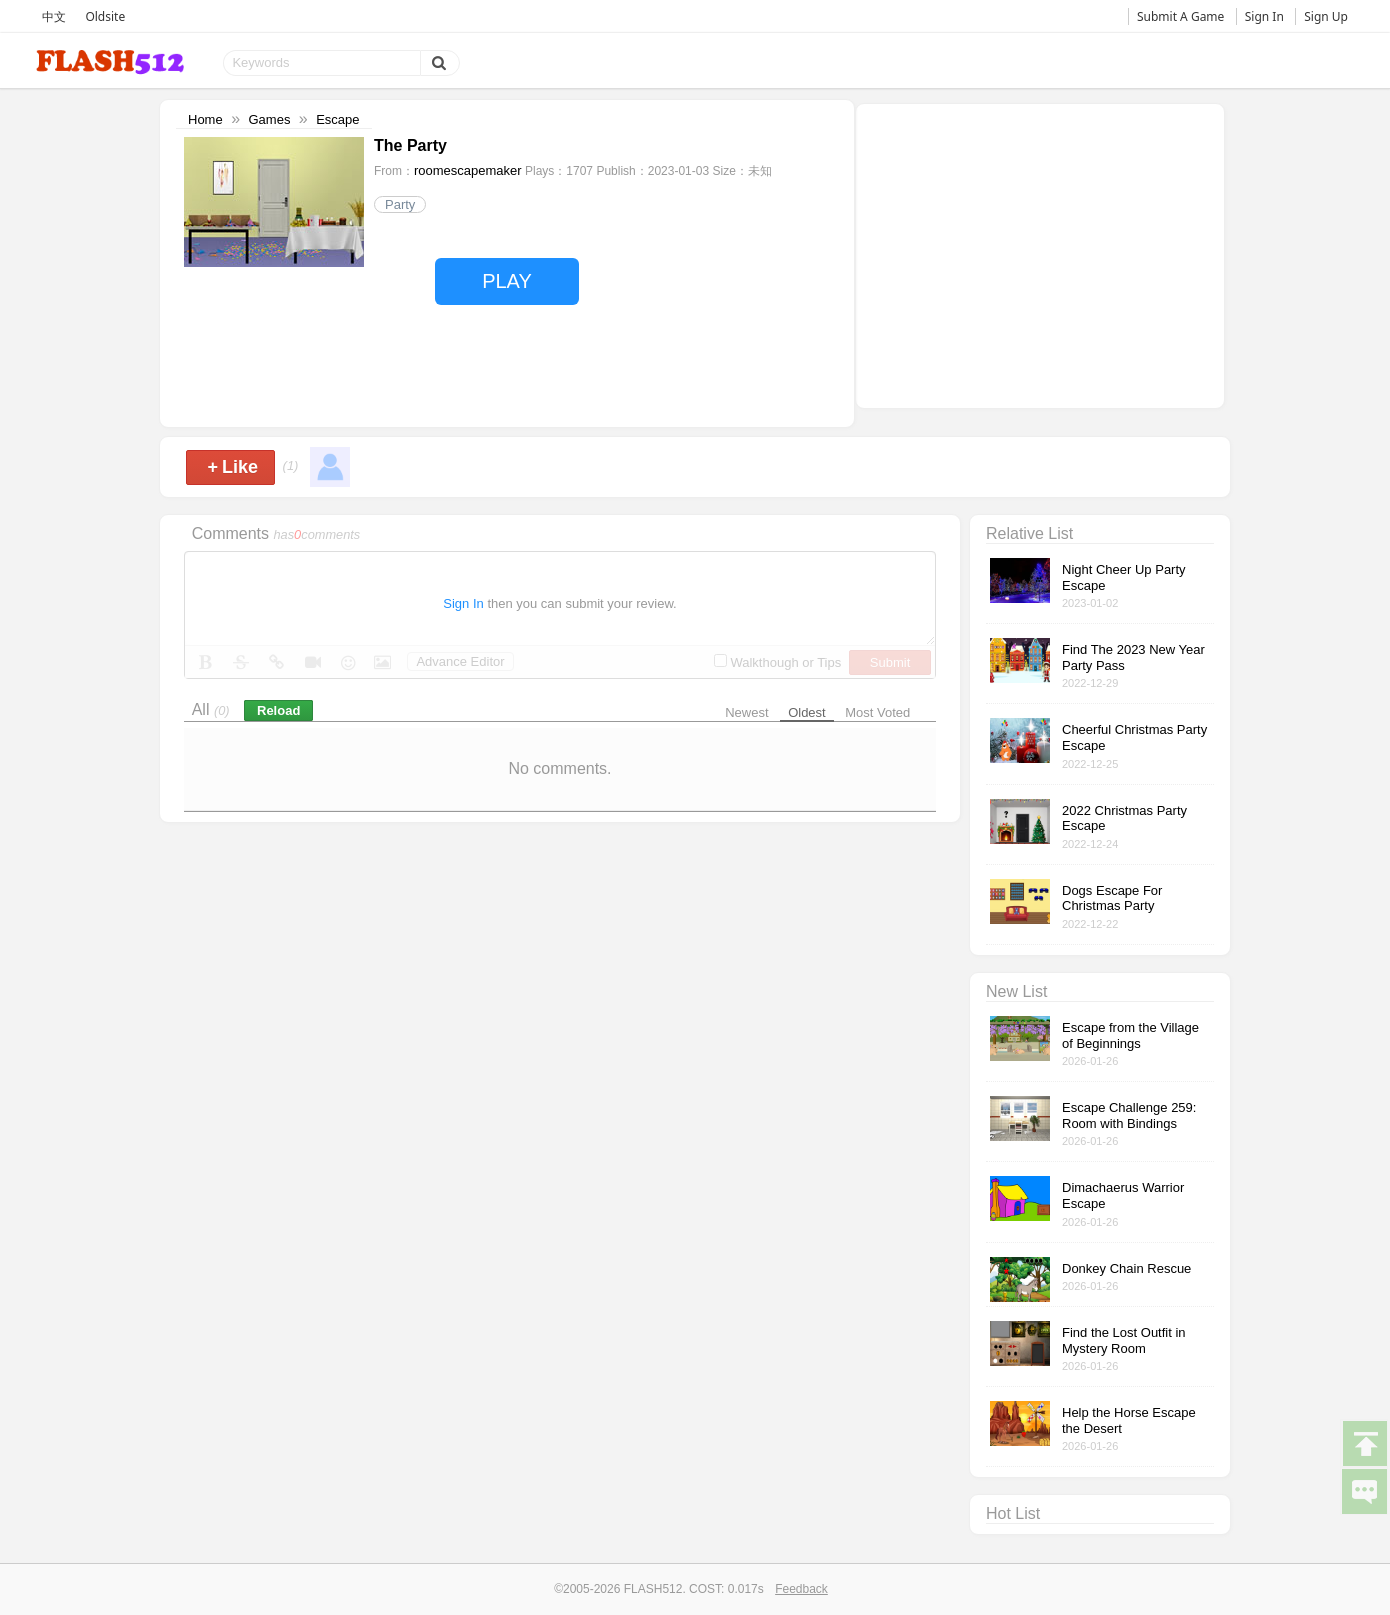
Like (232, 467)
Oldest (807, 712)
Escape (337, 119)
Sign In (1264, 16)
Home (205, 119)
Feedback (801, 1589)
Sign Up (1326, 16)
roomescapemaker (468, 170)
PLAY (507, 281)
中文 (54, 16)
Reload (278, 710)
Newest (746, 712)
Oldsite (105, 16)
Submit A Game (1180, 16)
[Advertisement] (1040, 254)
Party (400, 204)
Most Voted (877, 712)
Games (269, 119)
